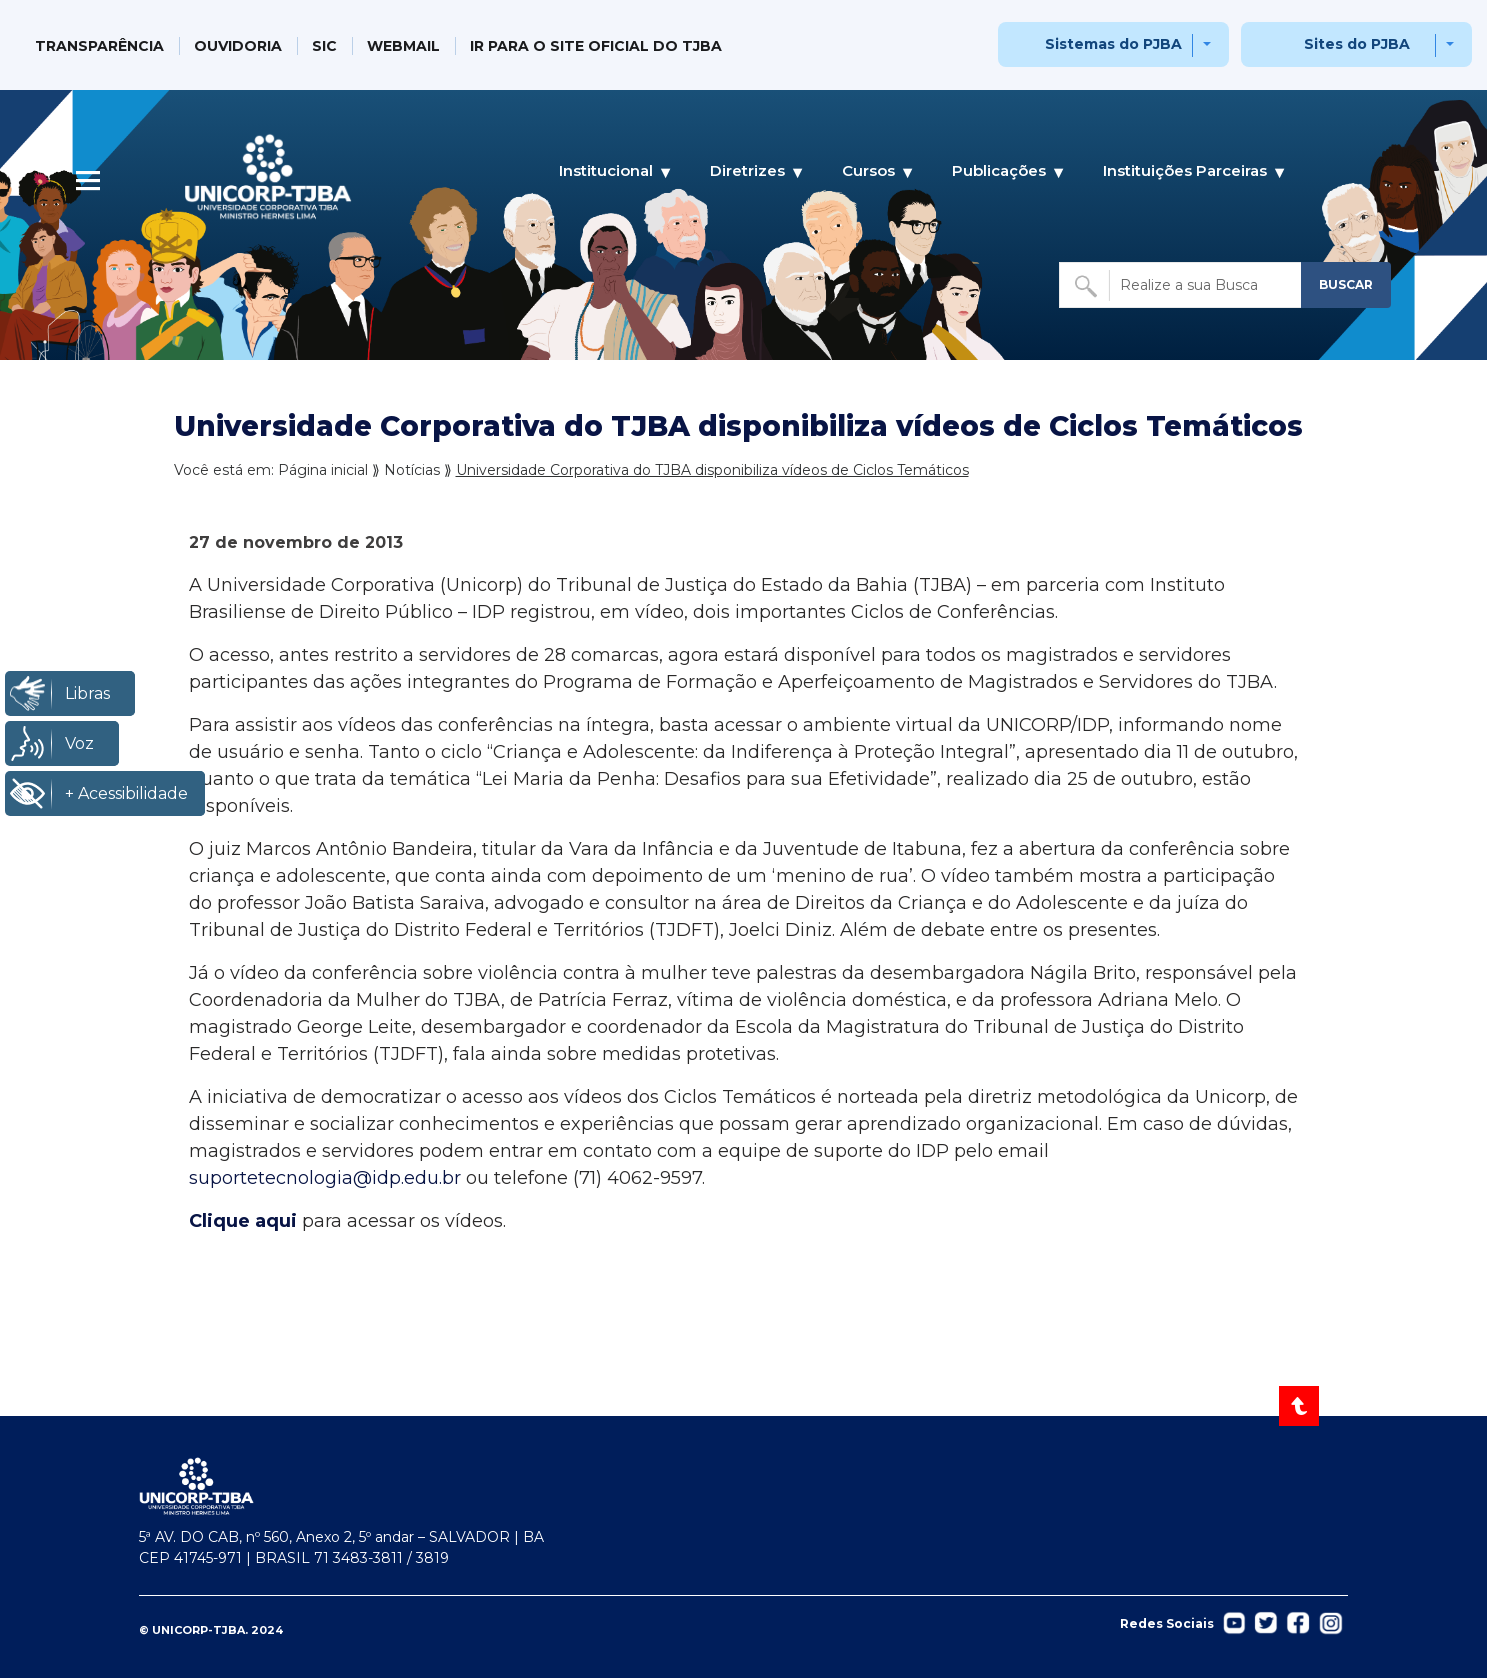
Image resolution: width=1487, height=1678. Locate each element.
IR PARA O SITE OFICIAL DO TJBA (596, 46)
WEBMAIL (403, 46)
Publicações (999, 170)
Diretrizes (747, 170)
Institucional (606, 170)
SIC (324, 46)
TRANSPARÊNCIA (99, 46)
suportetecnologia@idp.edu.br (325, 1178)
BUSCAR (1346, 284)
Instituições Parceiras (1185, 170)
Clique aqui (243, 1221)
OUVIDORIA (238, 46)
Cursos (868, 170)
